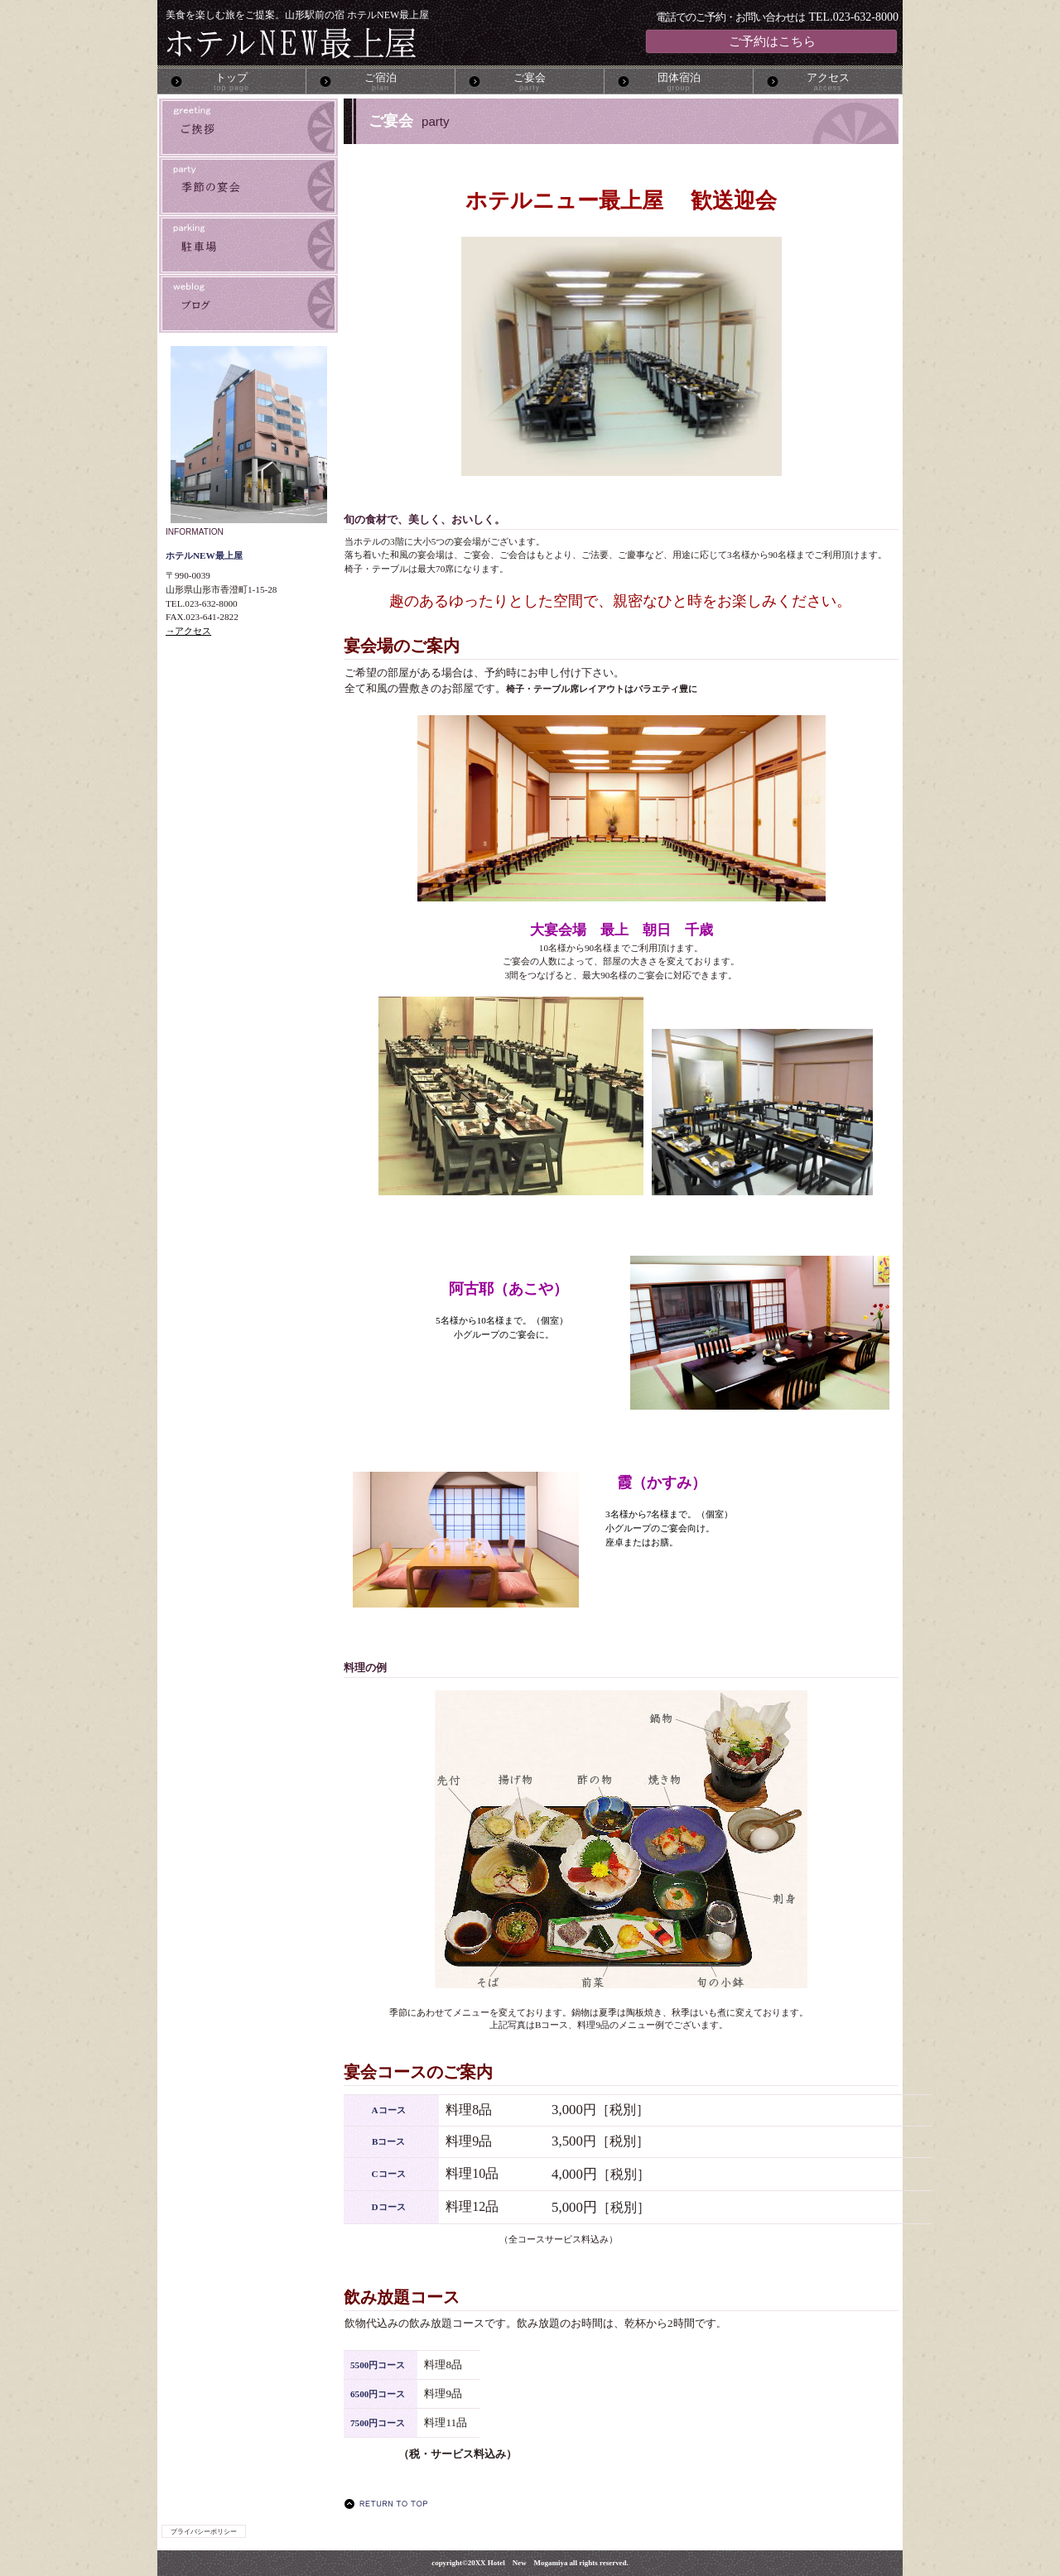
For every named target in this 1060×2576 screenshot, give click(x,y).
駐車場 (248, 245)
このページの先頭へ (390, 2503)
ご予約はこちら (772, 41)
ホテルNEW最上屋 (360, 43)
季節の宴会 (248, 186)
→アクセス (188, 631)
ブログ (248, 304)
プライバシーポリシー (204, 2531)
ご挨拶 (248, 127)
